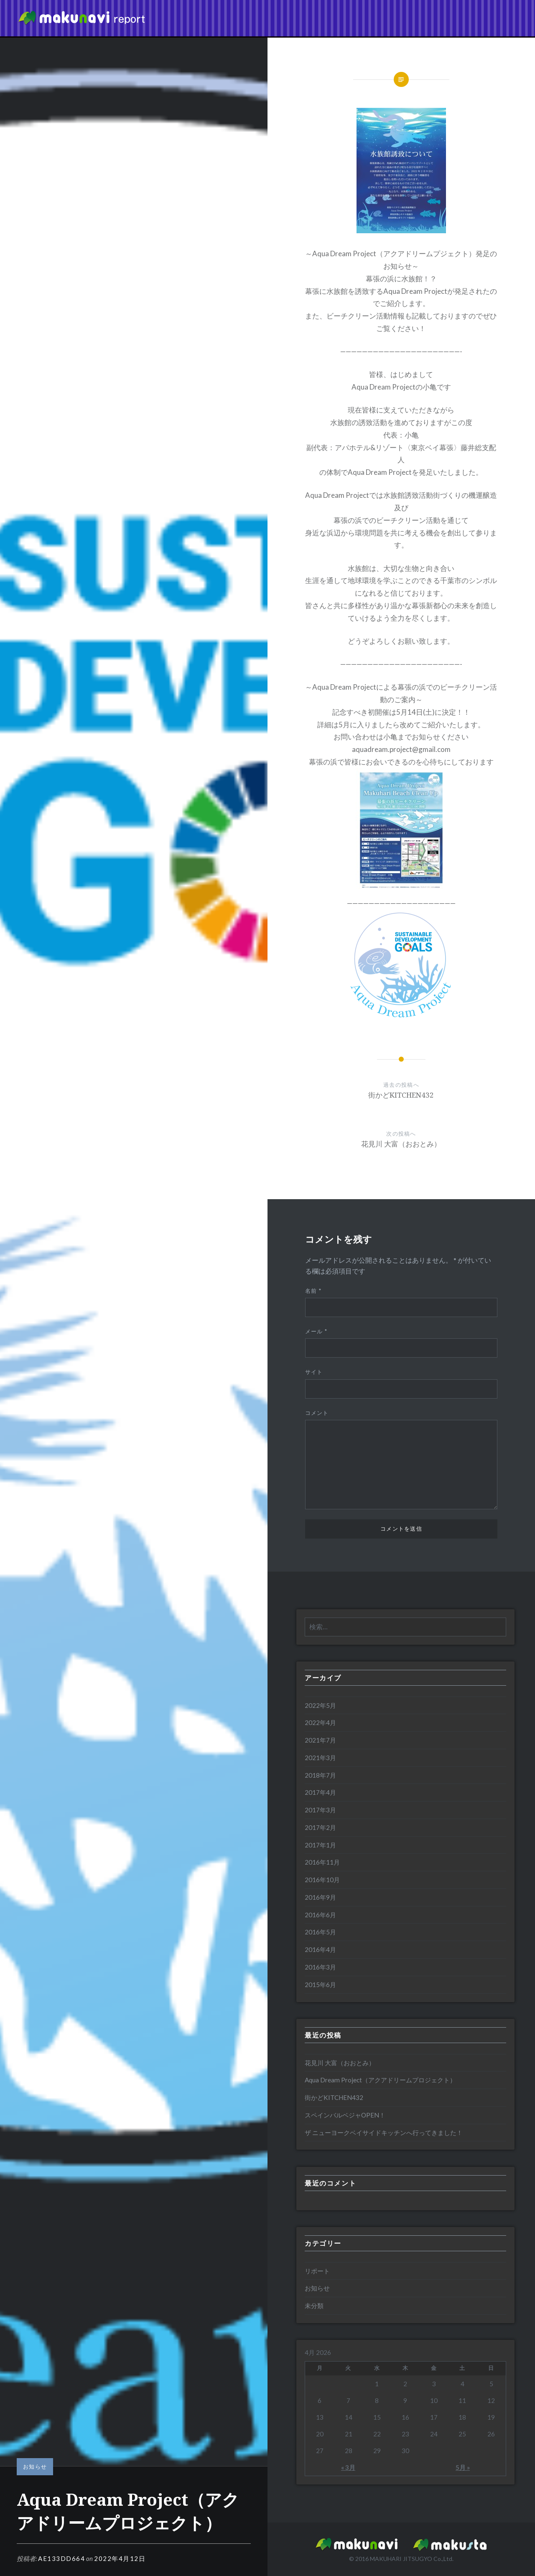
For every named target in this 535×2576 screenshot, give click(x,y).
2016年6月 (320, 1915)
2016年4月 (320, 1949)
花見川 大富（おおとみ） (340, 2062)
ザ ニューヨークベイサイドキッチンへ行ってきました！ (384, 2132)
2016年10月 (322, 1879)
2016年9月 (320, 1897)
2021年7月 (320, 1740)
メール (316, 1331)
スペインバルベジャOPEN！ (345, 2115)
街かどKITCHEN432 (334, 2097)
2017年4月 (320, 1792)
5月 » (463, 2467)
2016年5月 (320, 1932)
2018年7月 (320, 1775)
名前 (313, 1290)
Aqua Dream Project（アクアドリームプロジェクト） (380, 2080)
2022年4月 (320, 1722)
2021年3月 (320, 1757)
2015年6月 (320, 1984)
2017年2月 (320, 1827)
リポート (317, 2271)
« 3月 (348, 2467)
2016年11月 (322, 1862)
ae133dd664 (61, 2558)
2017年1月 (320, 1845)
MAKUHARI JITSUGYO (401, 2558)
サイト (314, 1371)
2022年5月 (320, 1705)
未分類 (314, 2305)
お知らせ (35, 2466)
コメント (317, 1412)
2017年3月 (320, 1810)
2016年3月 (320, 1967)
